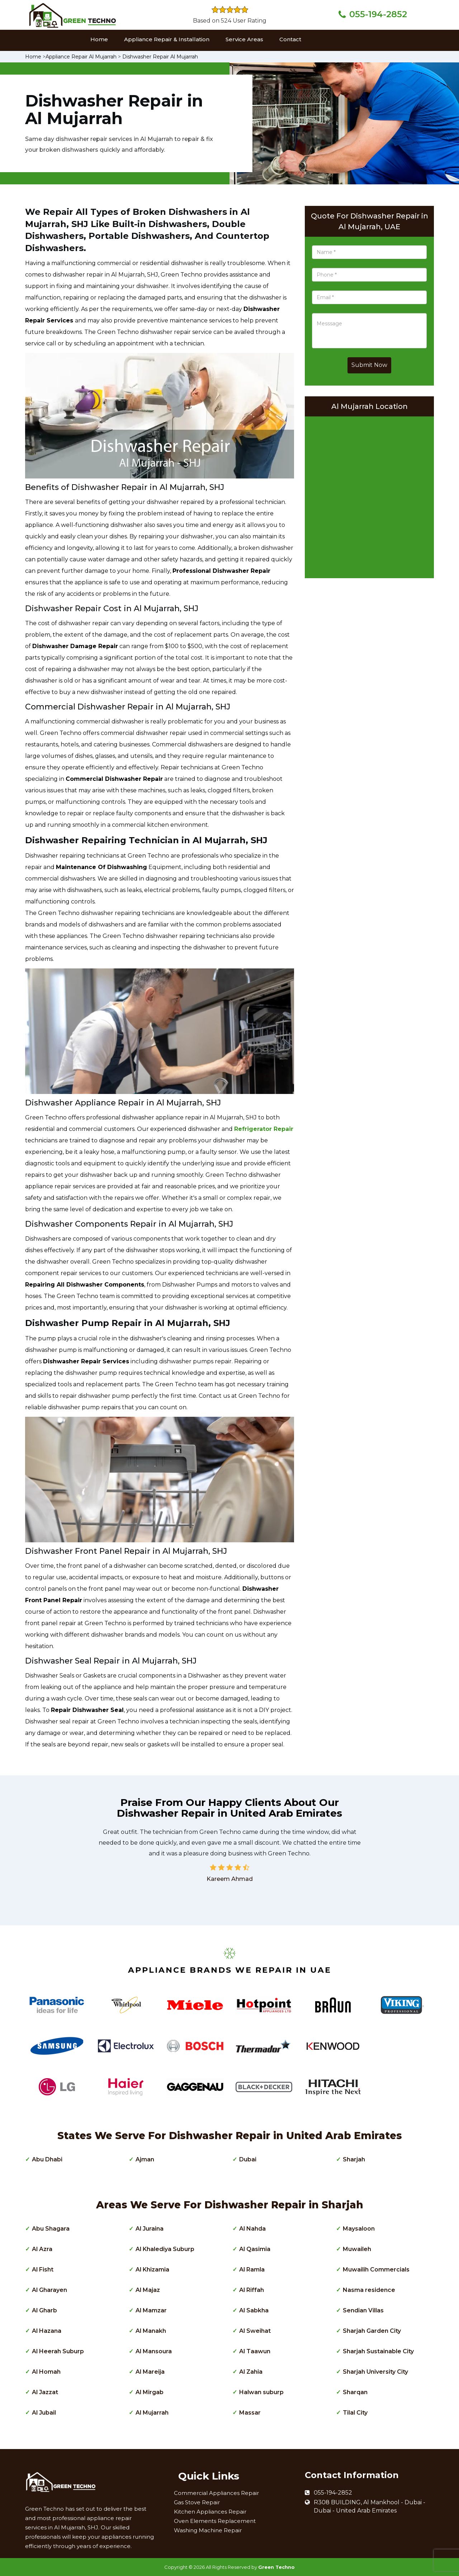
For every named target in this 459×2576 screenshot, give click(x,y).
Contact (290, 39)
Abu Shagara (51, 2228)
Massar (250, 2412)
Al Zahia (250, 2371)
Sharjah (354, 2159)
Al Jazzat (45, 2392)
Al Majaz (148, 2290)
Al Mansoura (154, 2351)
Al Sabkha (254, 2310)
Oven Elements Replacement (215, 2521)
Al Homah (46, 2371)
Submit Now (369, 365)
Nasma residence (369, 2290)
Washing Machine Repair (208, 2530)
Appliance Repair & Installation (166, 39)
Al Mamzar (151, 2310)
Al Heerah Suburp (58, 2351)
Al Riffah (251, 2290)
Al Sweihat (255, 2330)
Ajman (145, 2159)
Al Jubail (44, 2412)
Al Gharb (44, 2310)
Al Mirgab (150, 2392)
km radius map (369, 495)
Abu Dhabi (47, 2159)
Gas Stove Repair (197, 2502)
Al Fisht (42, 2269)
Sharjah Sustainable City (378, 2351)
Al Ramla (252, 2269)
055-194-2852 (378, 14)
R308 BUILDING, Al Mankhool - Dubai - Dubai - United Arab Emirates (369, 2506)
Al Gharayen (49, 2290)
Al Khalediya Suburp (165, 2249)
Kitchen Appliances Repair (210, 2511)
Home (99, 39)
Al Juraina (150, 2228)
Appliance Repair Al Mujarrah (81, 56)
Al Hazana (46, 2330)
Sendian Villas (363, 2310)
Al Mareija (150, 2371)
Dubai (247, 2159)
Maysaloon (359, 2228)
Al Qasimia (254, 2249)
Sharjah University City (375, 2371)
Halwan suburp (261, 2392)
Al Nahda (252, 2228)
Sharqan (355, 2392)
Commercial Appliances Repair (216, 2493)
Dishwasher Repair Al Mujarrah (160, 56)
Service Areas (244, 39)
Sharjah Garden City (372, 2330)
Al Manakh (151, 2330)
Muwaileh (357, 2249)
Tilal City (355, 2412)
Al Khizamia (152, 2269)
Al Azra (42, 2249)
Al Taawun (254, 2351)
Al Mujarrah (152, 2412)
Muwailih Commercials (376, 2269)
